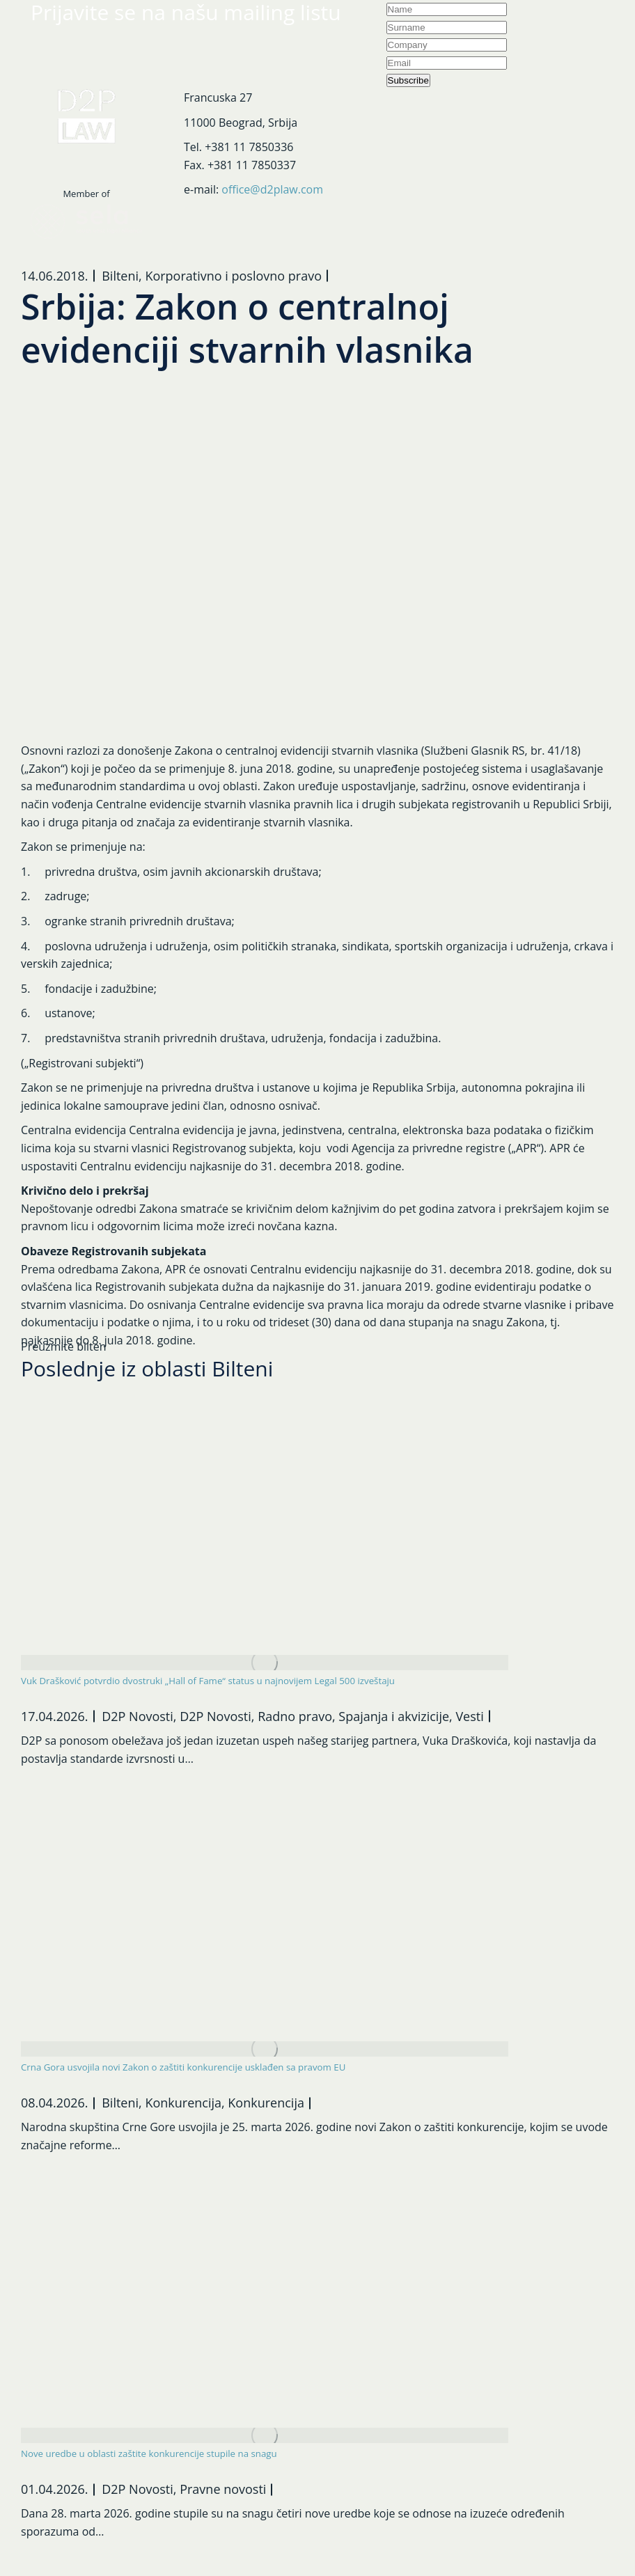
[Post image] (264, 1662)
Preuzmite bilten (64, 1346)
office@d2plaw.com (272, 189)
